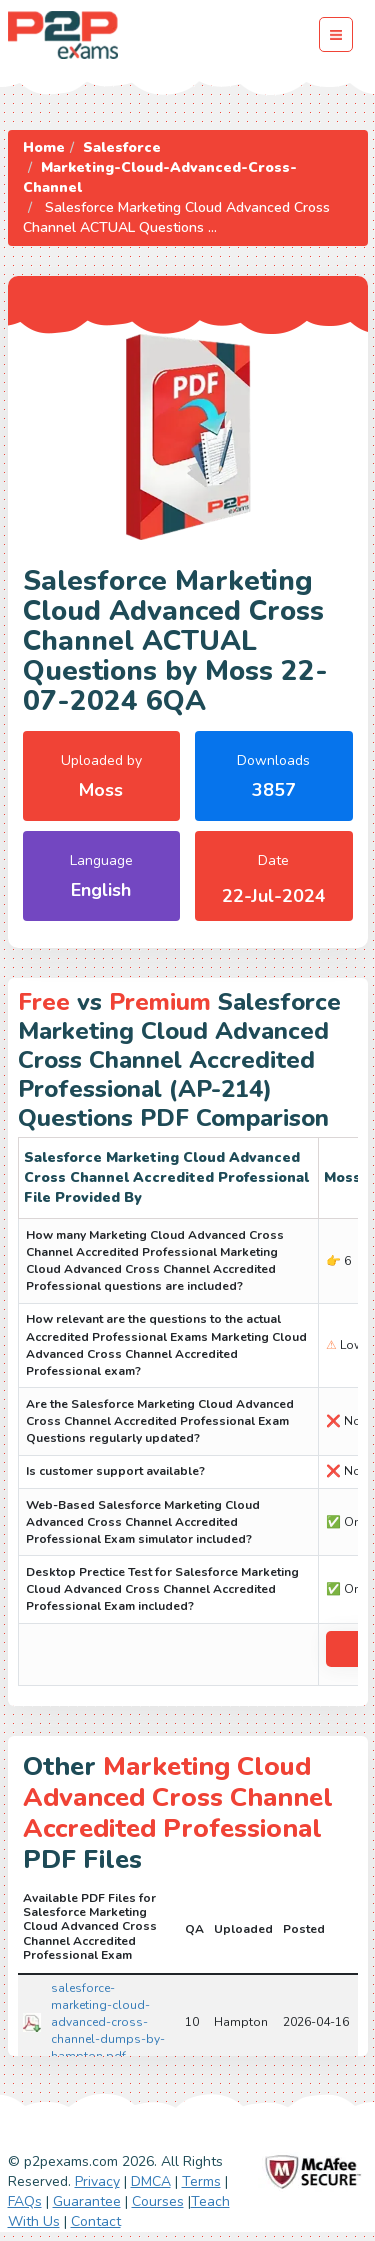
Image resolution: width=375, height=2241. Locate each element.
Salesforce (122, 147)
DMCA (151, 2181)
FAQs (25, 2201)
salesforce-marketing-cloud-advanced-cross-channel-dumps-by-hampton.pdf (108, 2022)
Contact (96, 2221)
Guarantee (87, 2201)
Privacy (97, 2181)
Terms (201, 2181)
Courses (158, 2201)
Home (44, 147)
